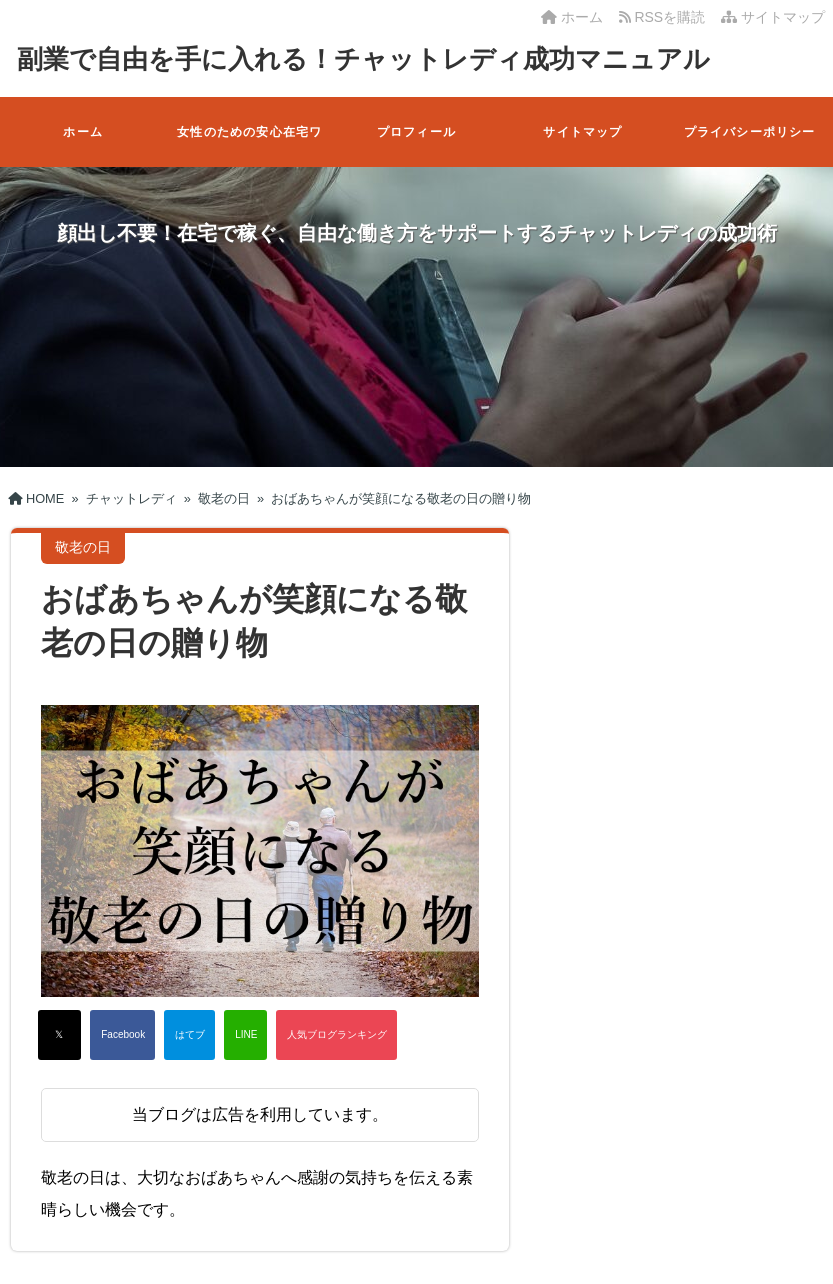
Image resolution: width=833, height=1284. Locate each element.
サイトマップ (773, 17)
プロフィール (416, 132)
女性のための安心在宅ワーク (249, 146)
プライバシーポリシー (750, 132)
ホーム (572, 17)
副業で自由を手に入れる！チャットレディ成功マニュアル (363, 59)
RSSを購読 (666, 17)
